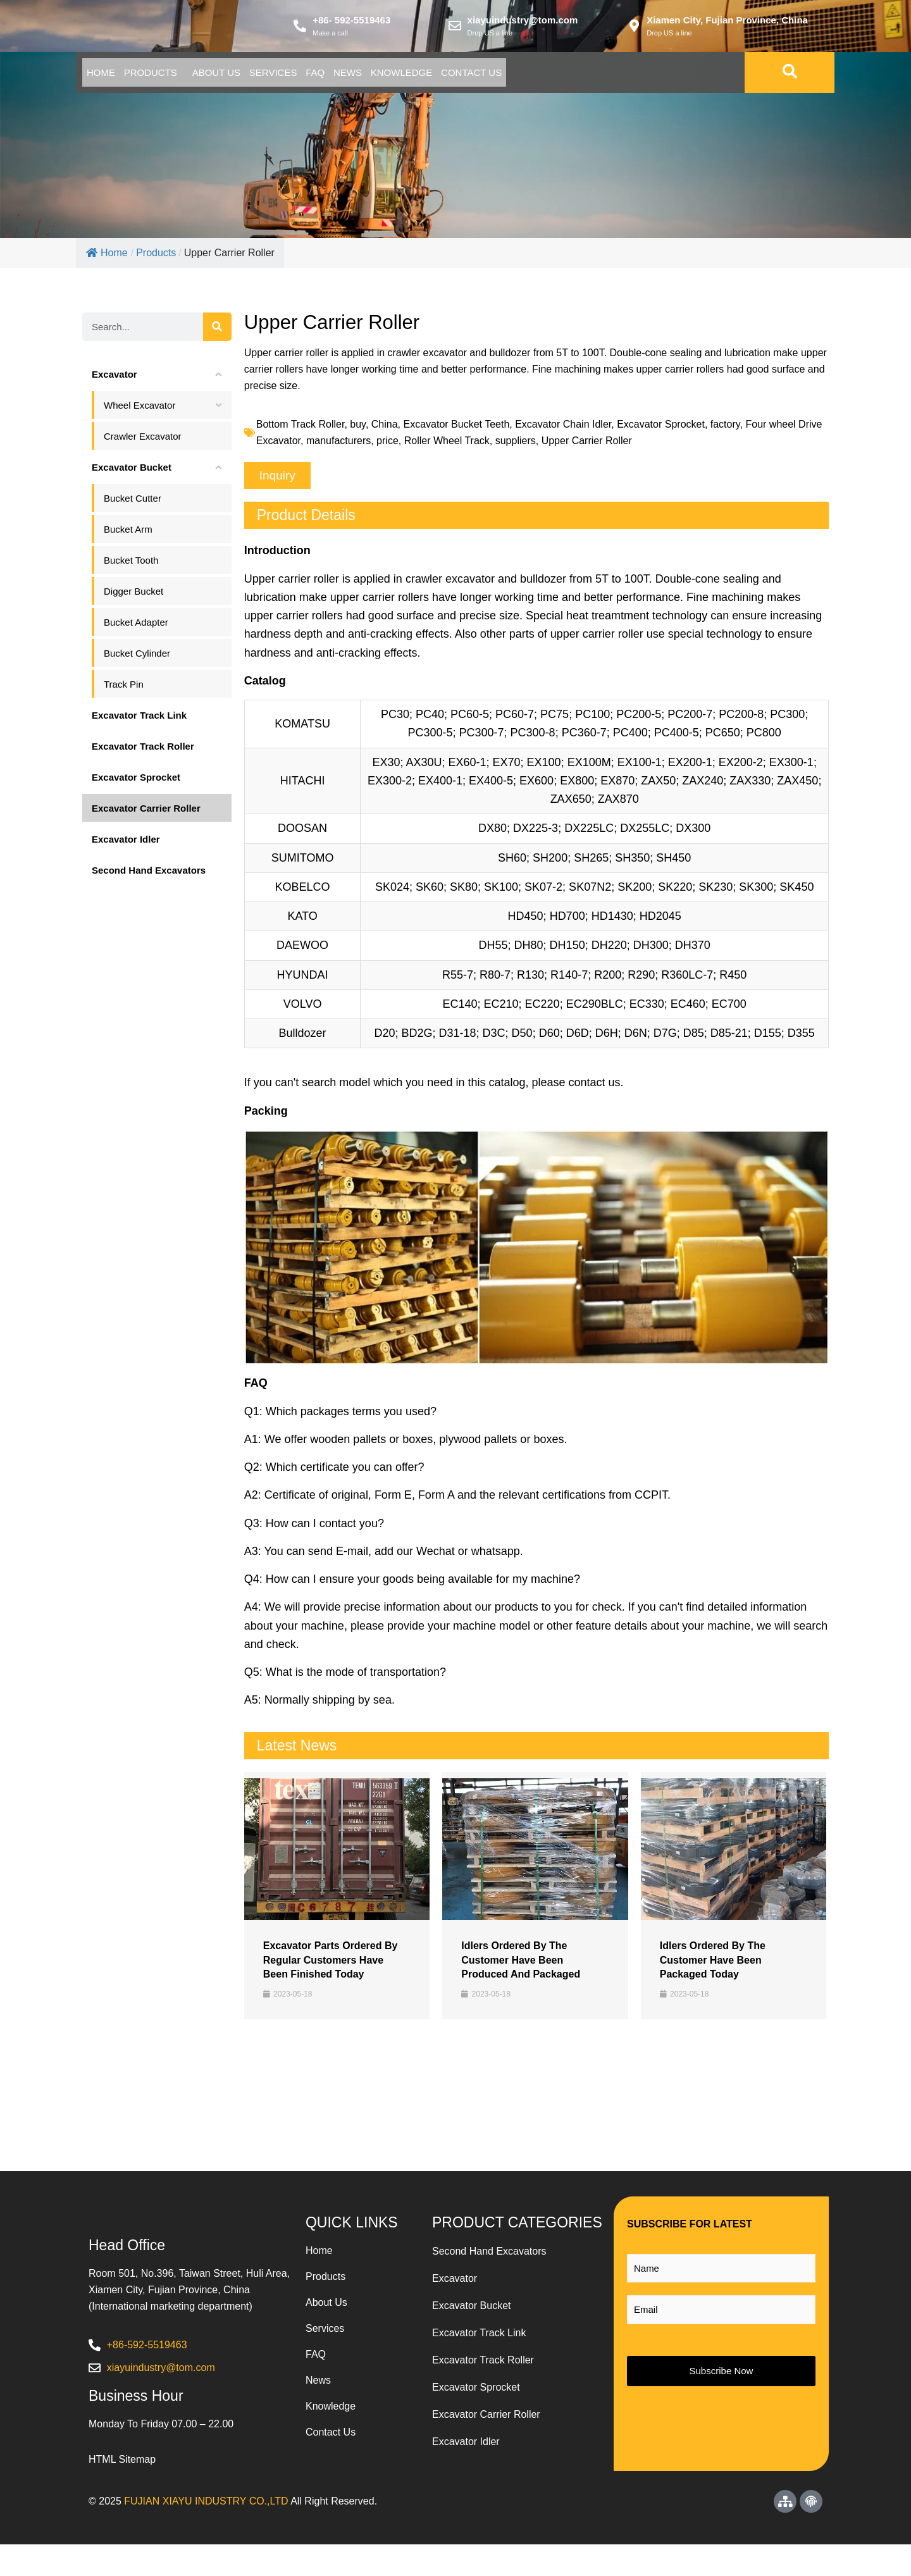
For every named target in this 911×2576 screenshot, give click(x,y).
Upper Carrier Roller (587, 445)
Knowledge (550, 76)
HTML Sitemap (122, 2491)
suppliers (515, 445)
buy (358, 428)
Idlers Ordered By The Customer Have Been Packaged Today (712, 1964)
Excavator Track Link (479, 2337)
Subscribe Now (721, 2375)
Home (112, 76)
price (387, 445)
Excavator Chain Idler (563, 428)
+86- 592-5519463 (351, 22)
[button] (277, 479)
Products (184, 76)
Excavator (454, 2282)
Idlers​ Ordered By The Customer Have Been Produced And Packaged (520, 1964)
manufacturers (338, 445)
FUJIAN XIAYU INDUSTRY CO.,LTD (206, 2532)
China (384, 428)
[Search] (217, 331)
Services (354, 76)
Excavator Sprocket (661, 428)
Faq (418, 76)
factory (725, 428)
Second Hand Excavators (489, 2255)
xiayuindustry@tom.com (523, 22)
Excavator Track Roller (483, 2364)
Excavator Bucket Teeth (456, 428)
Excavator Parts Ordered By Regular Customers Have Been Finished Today (330, 1964)
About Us (273, 76)
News (473, 76)
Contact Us (643, 76)
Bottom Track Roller (300, 428)
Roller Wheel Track (447, 445)
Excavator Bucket (471, 2310)
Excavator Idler (466, 2446)
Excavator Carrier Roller (486, 2418)
